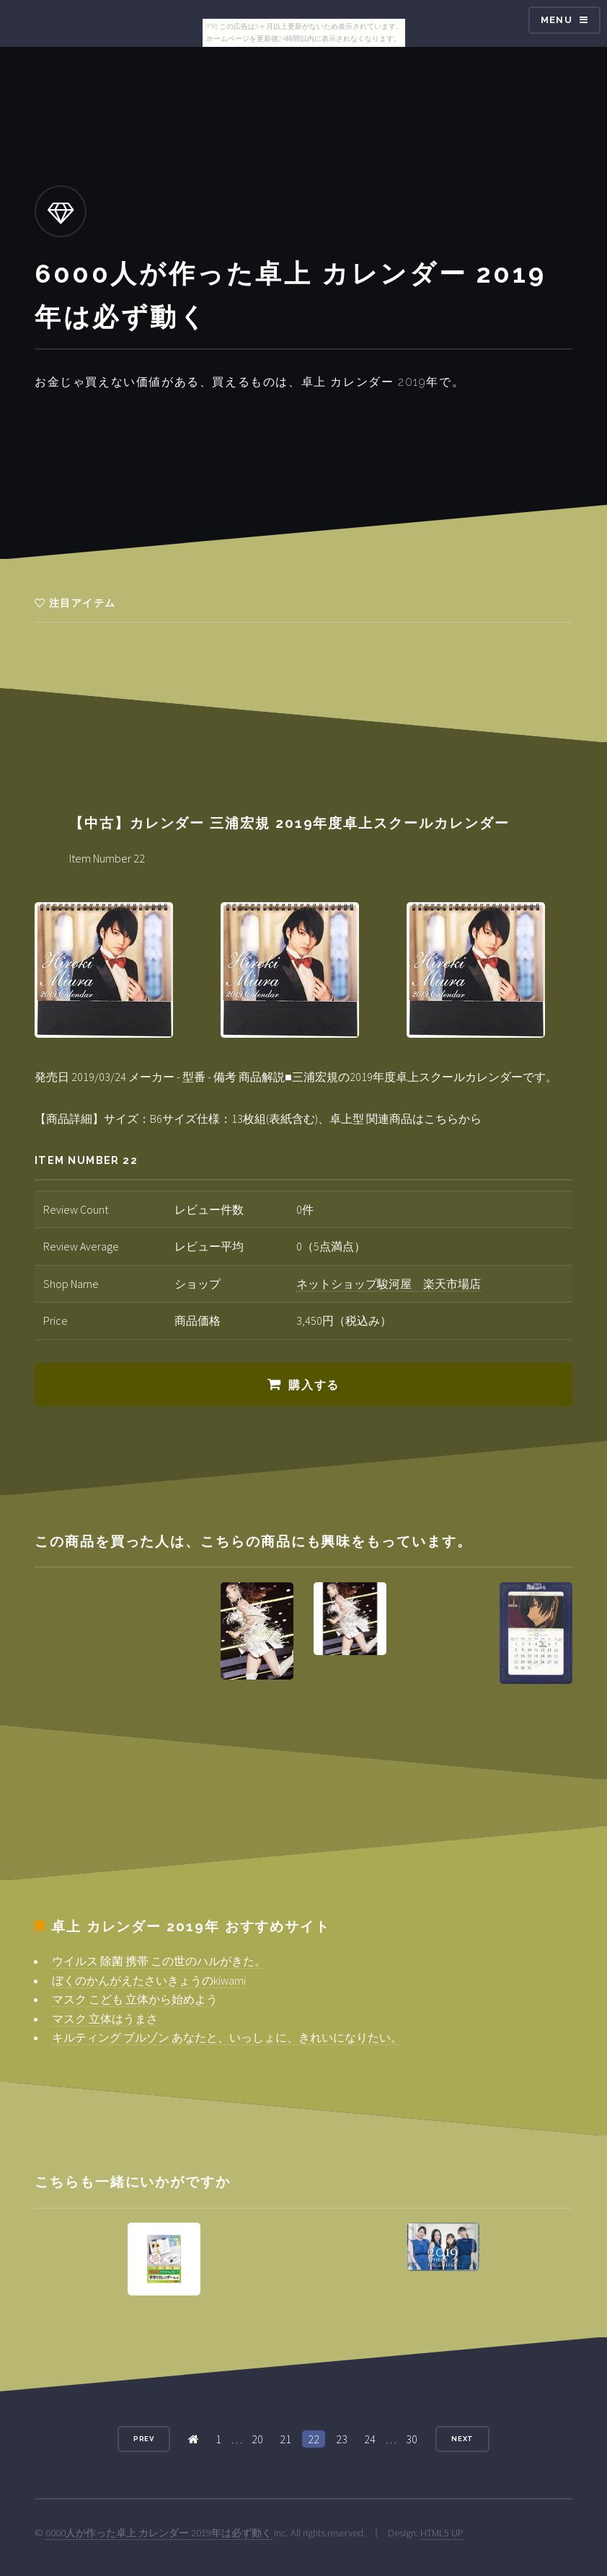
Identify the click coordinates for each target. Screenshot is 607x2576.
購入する (313, 1385)
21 (285, 2439)
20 (257, 2439)
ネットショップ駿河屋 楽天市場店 (388, 1283)
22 (313, 2439)
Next (462, 2439)
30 (411, 2439)
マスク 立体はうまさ (105, 2018)
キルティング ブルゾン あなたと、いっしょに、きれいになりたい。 (227, 2037)
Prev (144, 2439)
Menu (556, 19)
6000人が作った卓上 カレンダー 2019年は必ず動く (158, 2532)
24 (370, 2439)
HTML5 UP (442, 2532)
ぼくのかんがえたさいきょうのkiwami (149, 1980)
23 (341, 2439)
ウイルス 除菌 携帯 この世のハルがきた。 (159, 1961)
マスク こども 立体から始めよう (135, 1999)
